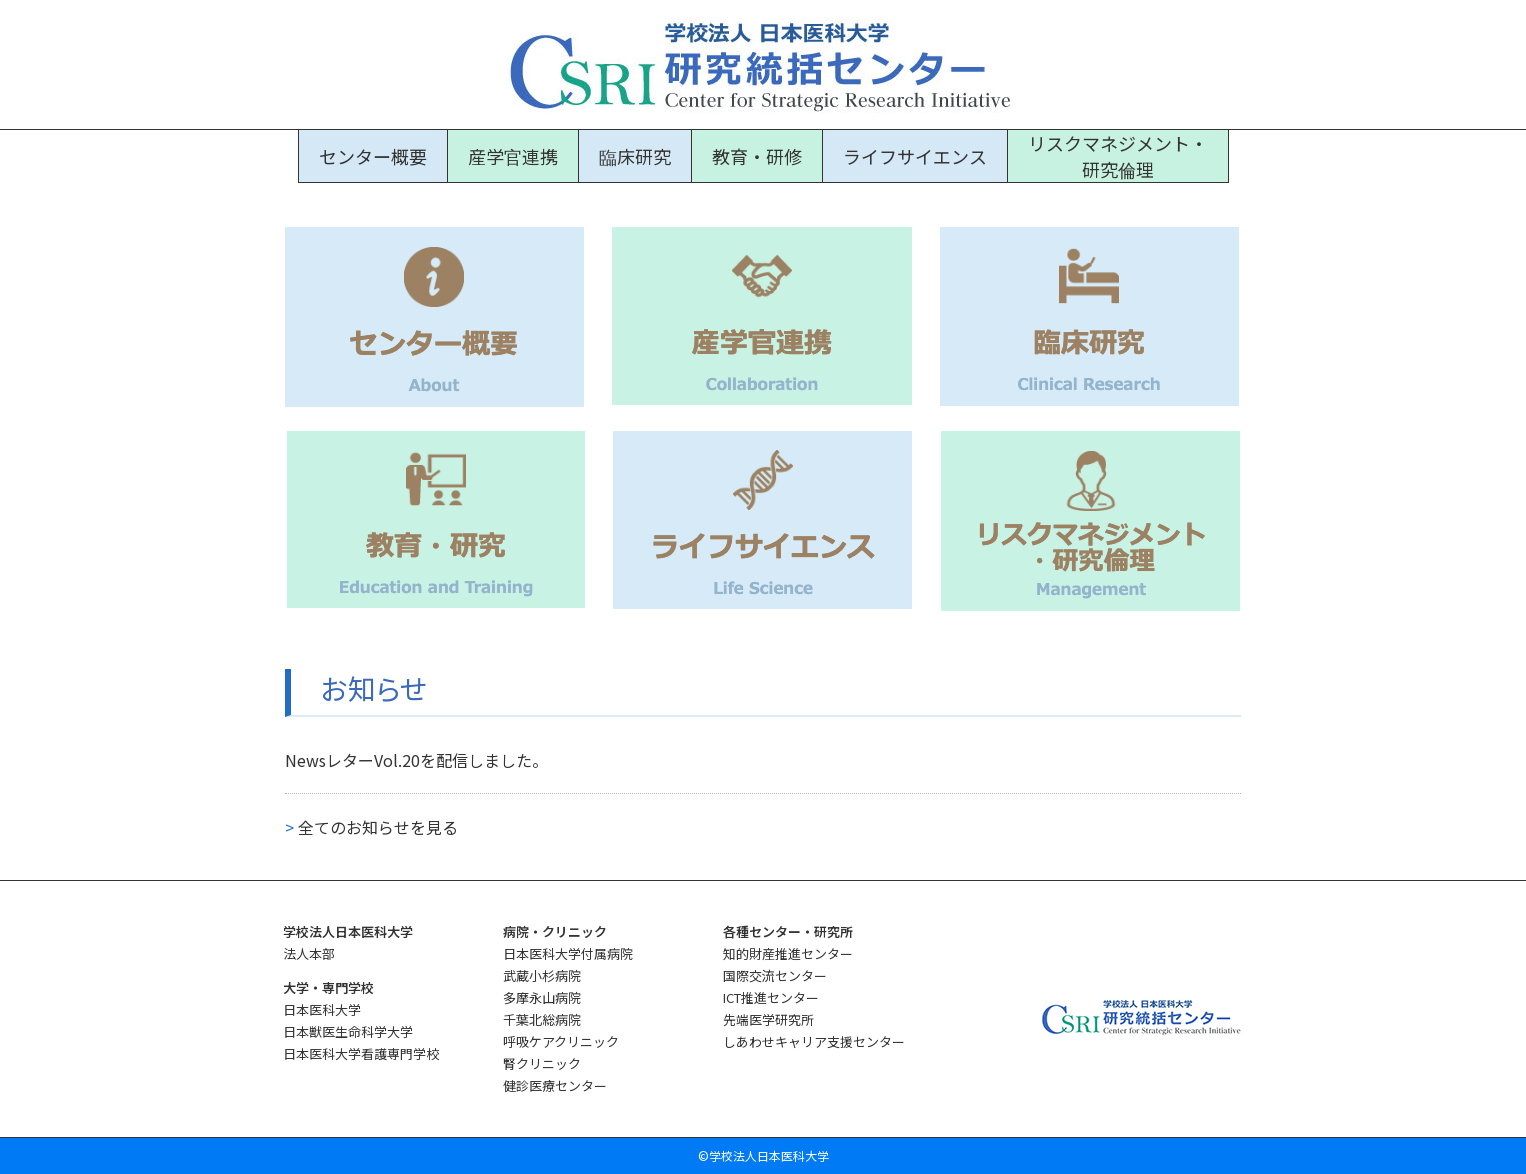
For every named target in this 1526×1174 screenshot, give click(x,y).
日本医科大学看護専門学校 (361, 1053)
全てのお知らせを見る (371, 827)
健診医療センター (555, 1085)
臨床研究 (635, 156)
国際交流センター (775, 975)
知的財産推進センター (788, 953)
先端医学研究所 (768, 1019)
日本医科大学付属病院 (568, 953)
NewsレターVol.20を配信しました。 (416, 760)
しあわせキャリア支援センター (814, 1041)
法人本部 (309, 953)
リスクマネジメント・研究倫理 (1118, 156)
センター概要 (373, 156)
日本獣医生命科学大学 (348, 1031)
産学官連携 (513, 156)
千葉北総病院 (542, 1019)
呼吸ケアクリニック (561, 1041)
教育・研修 (757, 156)
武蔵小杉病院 (542, 975)
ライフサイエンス (915, 156)
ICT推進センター (771, 997)
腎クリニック (542, 1063)
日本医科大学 (322, 1009)
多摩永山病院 (542, 997)
